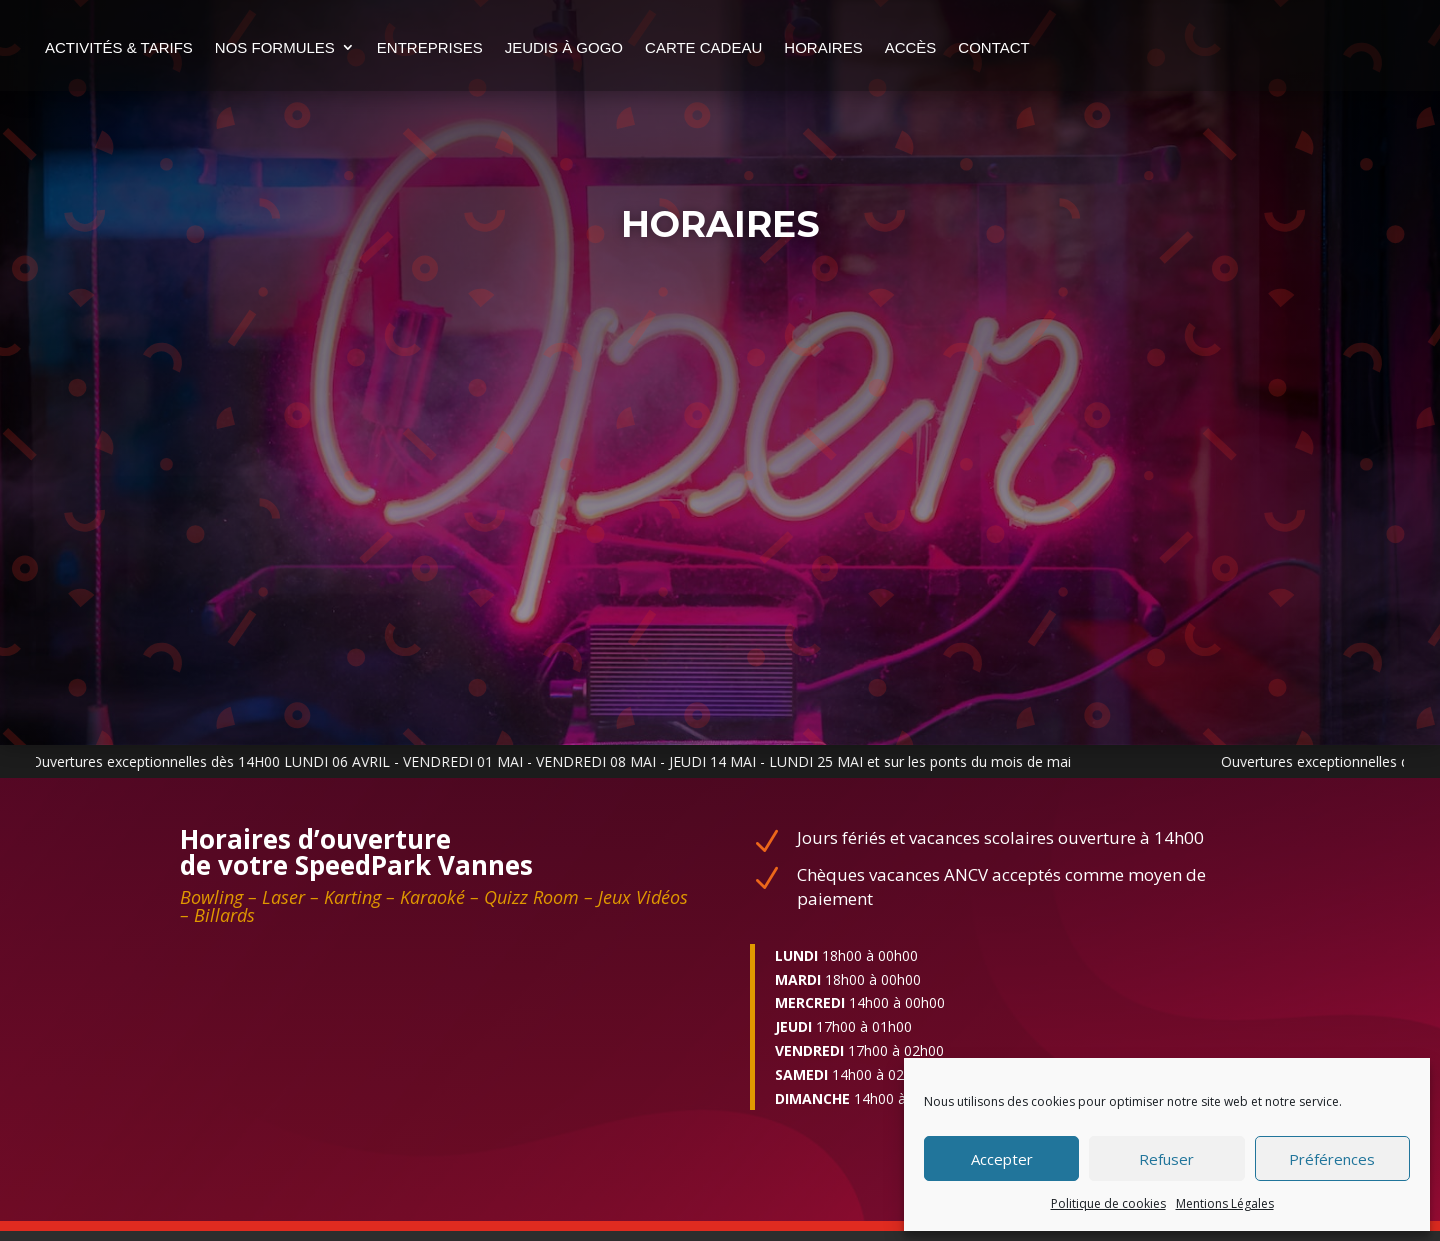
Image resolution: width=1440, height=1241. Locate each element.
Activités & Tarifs (245, 47)
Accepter (1002, 1159)
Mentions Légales (1225, 1203)
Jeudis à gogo (689, 47)
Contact (206, 123)
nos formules (400, 47)
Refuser (1166, 1159)
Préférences (1332, 1159)
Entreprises (555, 47)
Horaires (949, 47)
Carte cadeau (829, 47)
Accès (1036, 47)
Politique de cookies (1108, 1203)
